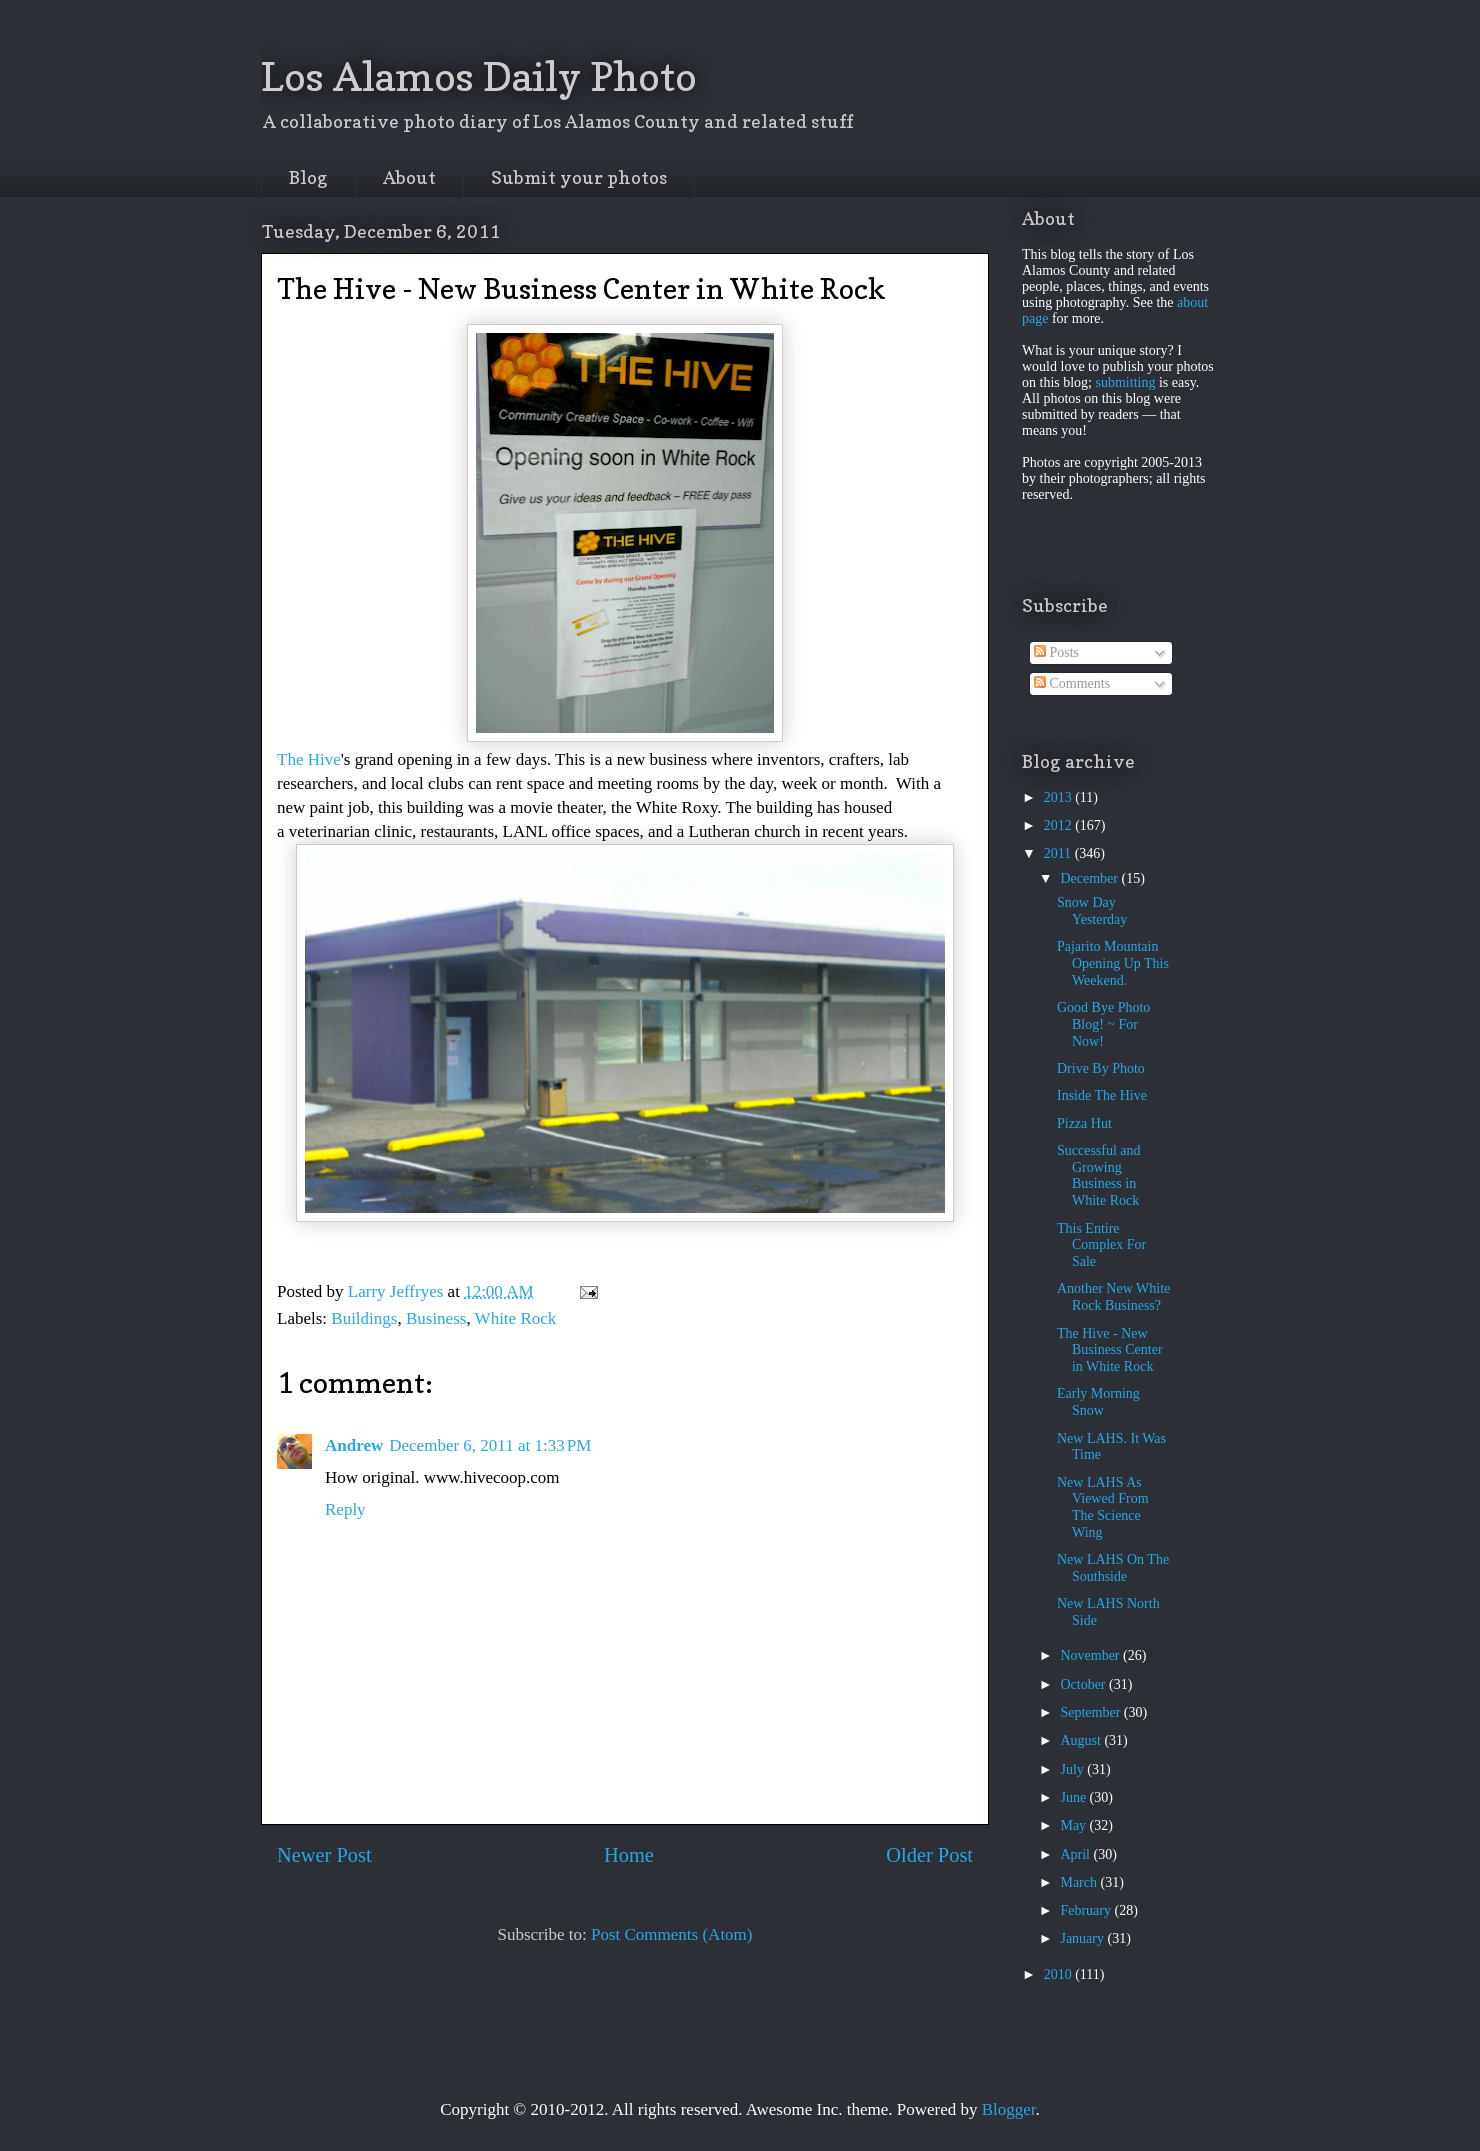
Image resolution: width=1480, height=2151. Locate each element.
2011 (1059, 853)
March (1080, 1882)
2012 (1060, 825)
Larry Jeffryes (398, 1291)
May (1074, 1825)
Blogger (1009, 2109)
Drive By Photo (1101, 1068)
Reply (345, 1509)
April (1076, 1854)
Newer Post (324, 1855)
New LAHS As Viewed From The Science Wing (1103, 1507)
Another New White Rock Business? (1113, 1297)
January (1083, 1938)
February (1087, 1910)
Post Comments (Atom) (672, 1934)
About (409, 177)
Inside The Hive (1102, 1095)
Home (629, 1855)
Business (436, 1318)
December (1090, 878)
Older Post (929, 1855)
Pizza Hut (1084, 1123)
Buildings (364, 1318)
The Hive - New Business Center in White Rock (1110, 1350)
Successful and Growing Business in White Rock (1099, 1175)
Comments (1072, 683)
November (1091, 1655)
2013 (1060, 797)
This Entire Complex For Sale (1101, 1245)
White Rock (516, 1318)
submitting (1126, 382)
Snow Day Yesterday (1092, 911)
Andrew (354, 1445)
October (1084, 1684)
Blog (308, 177)
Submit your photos (579, 177)
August (1082, 1740)
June (1074, 1797)
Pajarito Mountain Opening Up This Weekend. (1113, 963)
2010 (1060, 1974)
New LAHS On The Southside (1113, 1568)
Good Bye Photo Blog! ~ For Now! (1103, 1024)
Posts (1056, 652)
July (1073, 1769)
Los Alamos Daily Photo (479, 76)
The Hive (309, 759)
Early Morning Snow (1098, 1402)
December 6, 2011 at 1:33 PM (490, 1445)
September (1091, 1712)
